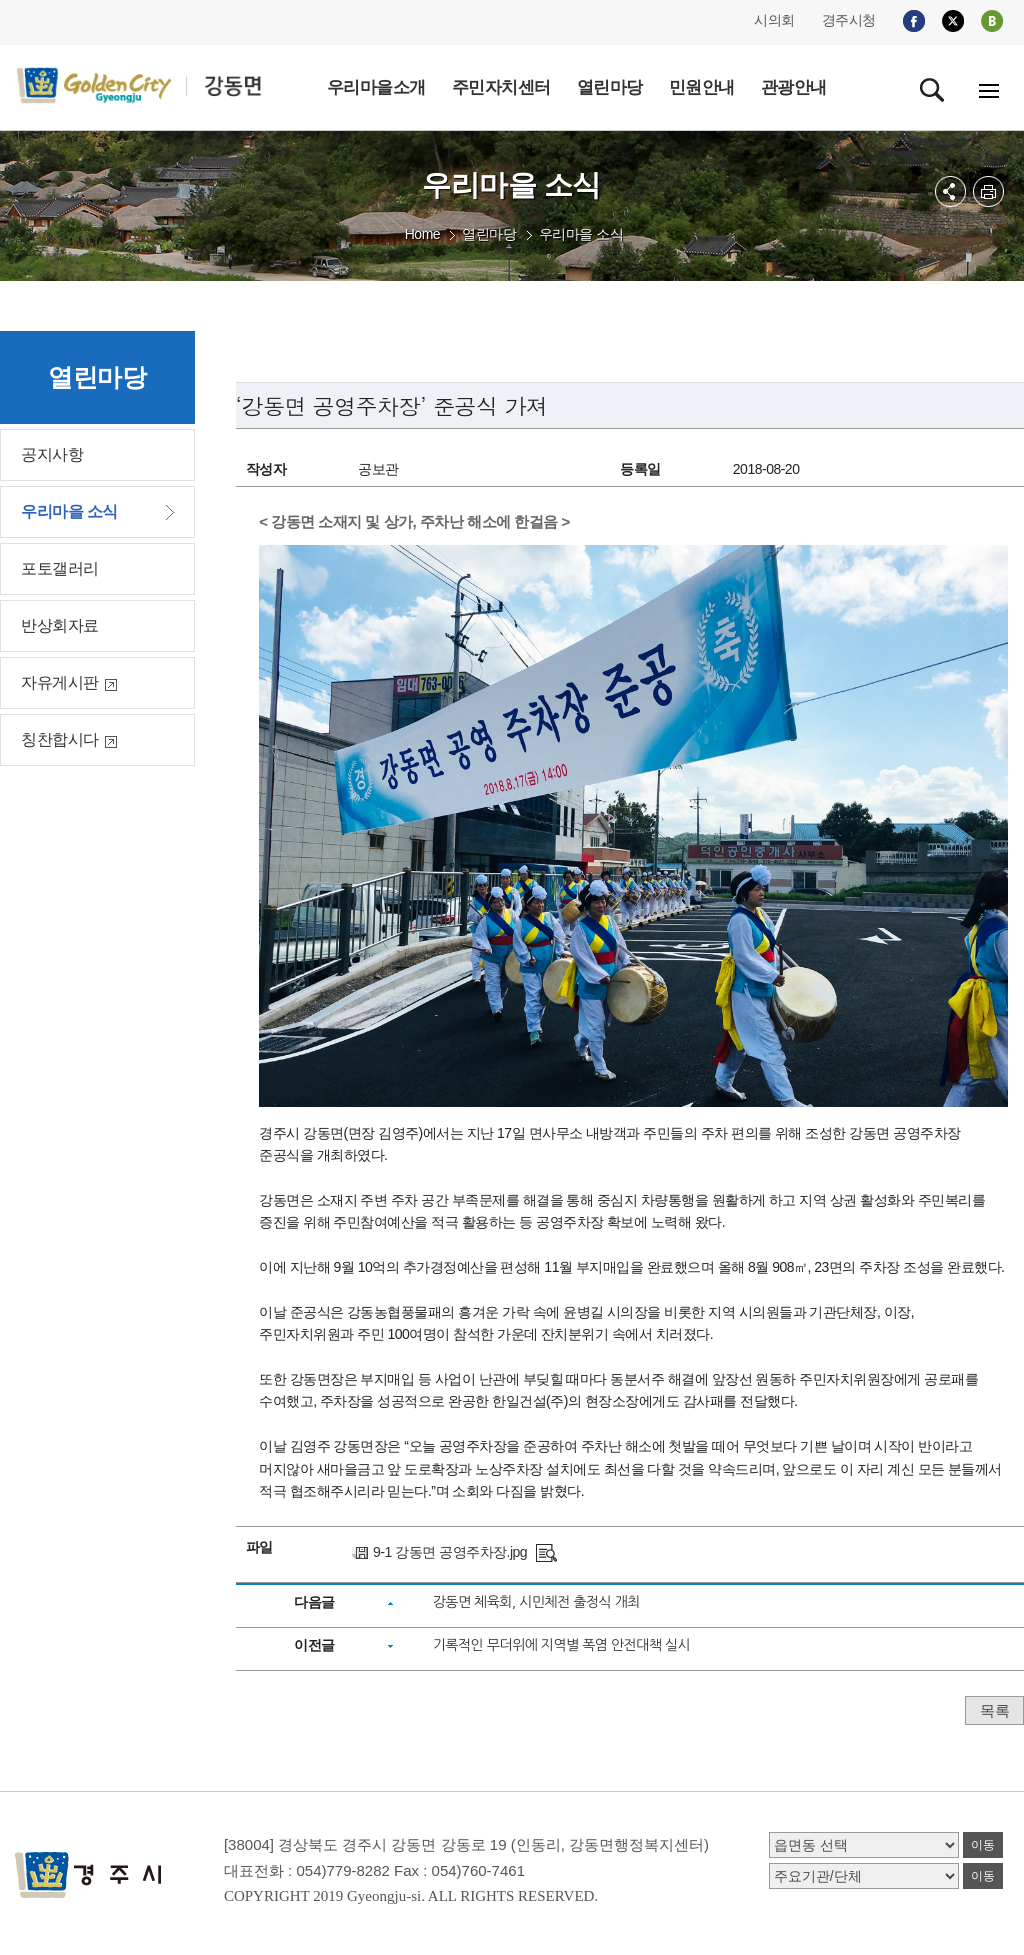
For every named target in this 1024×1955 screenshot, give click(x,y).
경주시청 (849, 20)
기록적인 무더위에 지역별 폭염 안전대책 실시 (562, 1645)
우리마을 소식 (581, 234)
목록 (994, 1710)
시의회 (774, 20)
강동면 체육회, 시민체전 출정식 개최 (536, 1602)
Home (422, 234)
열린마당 (489, 234)
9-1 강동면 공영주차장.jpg (450, 1552)
